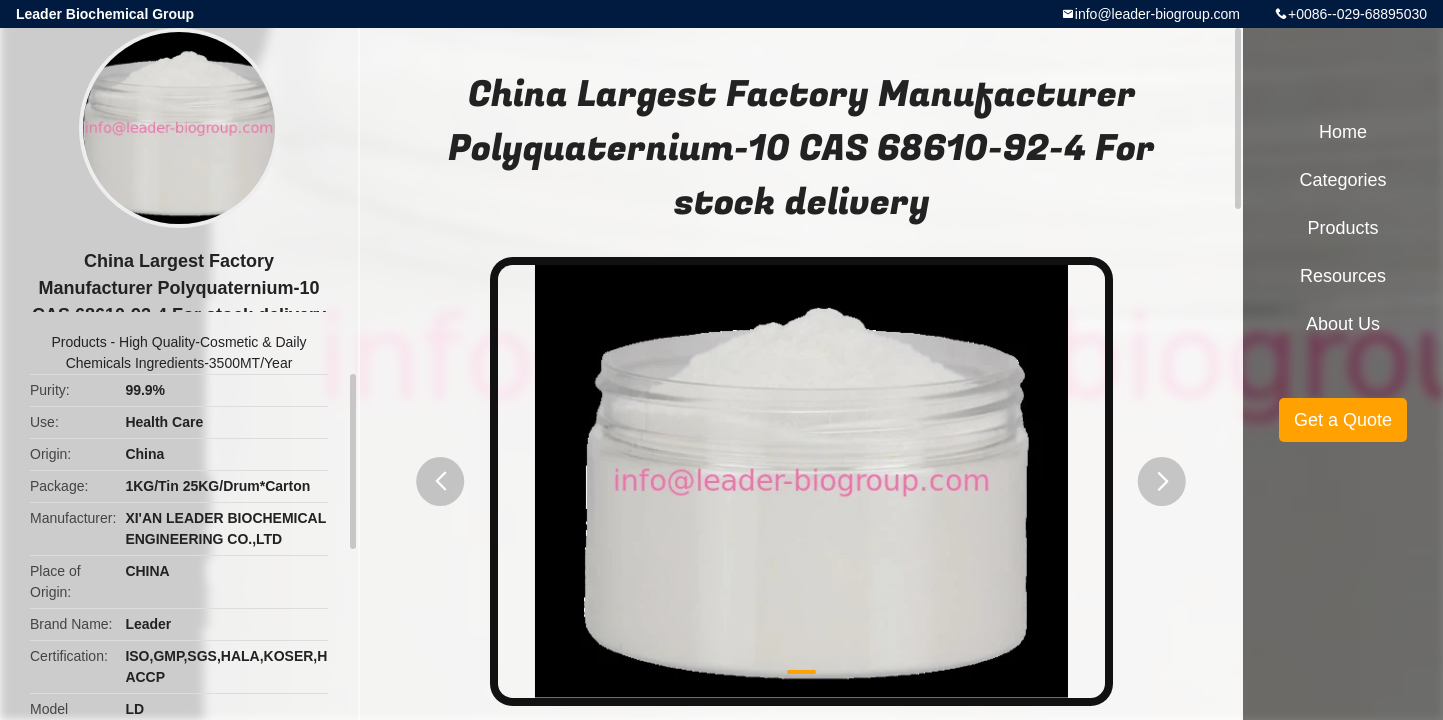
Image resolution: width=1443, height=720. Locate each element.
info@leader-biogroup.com (1157, 14)
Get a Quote (1343, 420)
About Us (1343, 324)
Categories (1342, 180)
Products (78, 342)
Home (1343, 132)
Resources (1343, 276)
